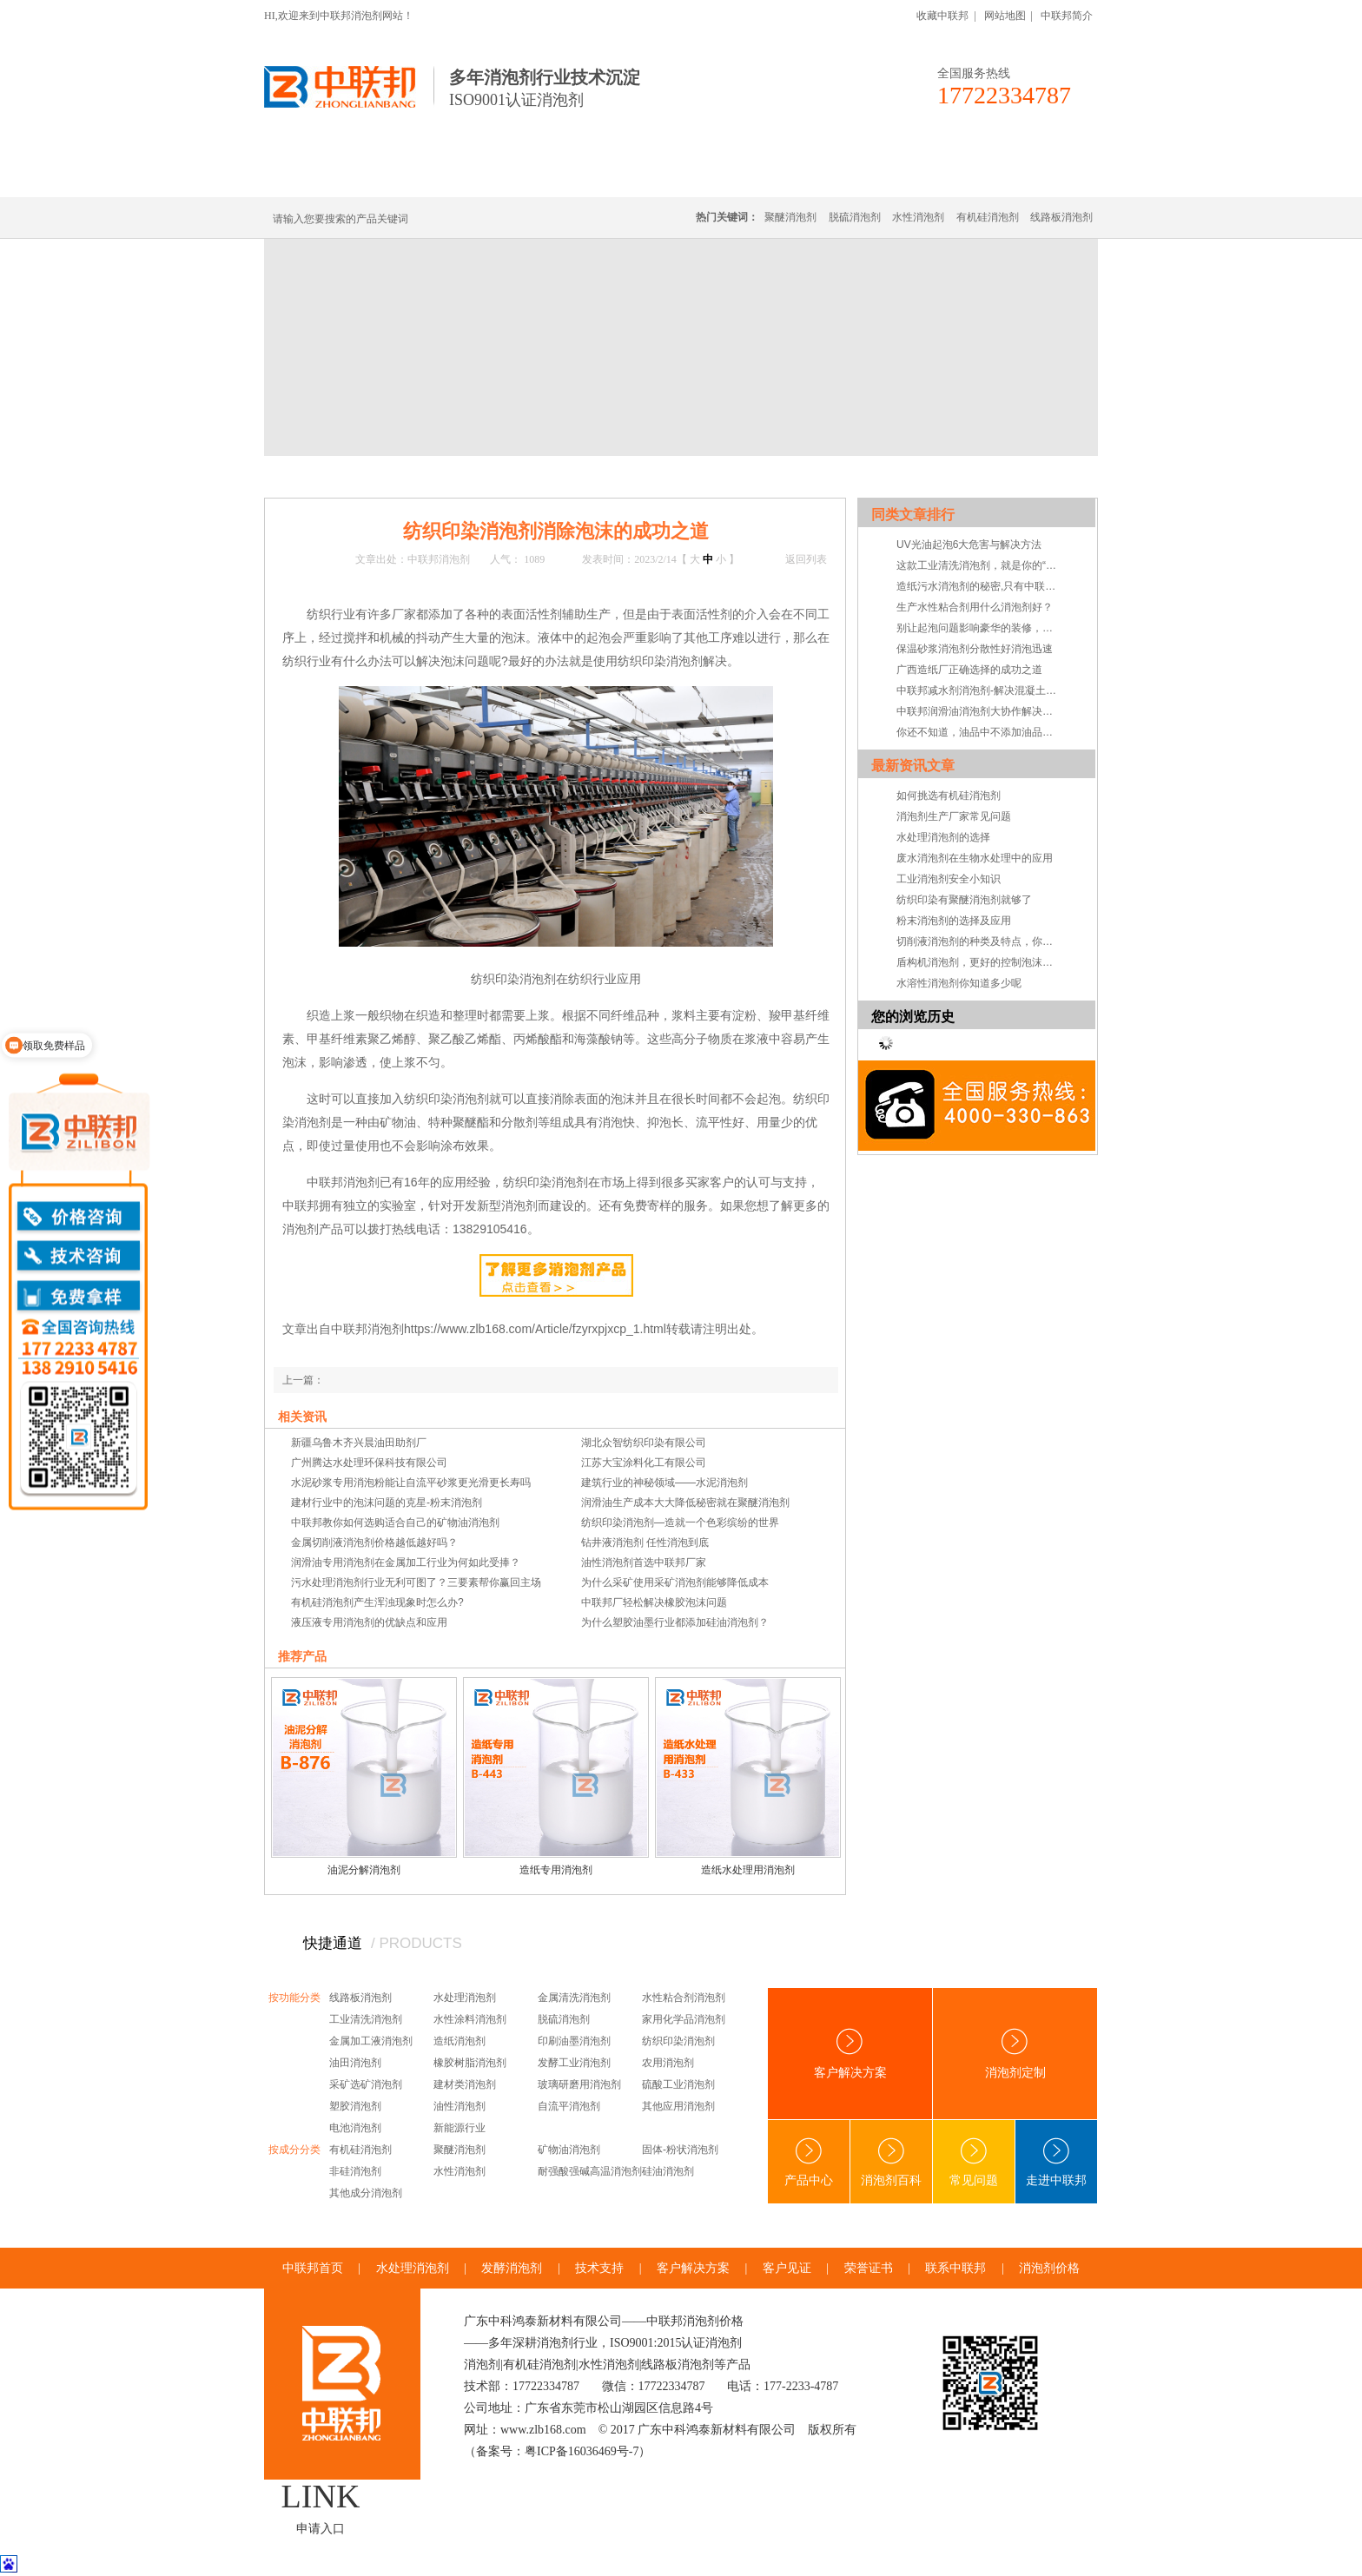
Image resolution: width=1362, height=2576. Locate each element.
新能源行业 (459, 2128)
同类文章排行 (913, 514)
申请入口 (320, 2528)
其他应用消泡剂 (678, 2106)
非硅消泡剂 (355, 2171)
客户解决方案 (850, 2053)
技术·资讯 (939, 175)
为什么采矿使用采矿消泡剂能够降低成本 (675, 1582)
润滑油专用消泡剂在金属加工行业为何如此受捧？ (405, 1562)
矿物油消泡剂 (569, 2149)
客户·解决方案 (841, 175)
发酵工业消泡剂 (574, 2063)
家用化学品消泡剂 (683, 2019)
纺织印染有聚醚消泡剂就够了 (964, 900)
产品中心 (808, 2162)
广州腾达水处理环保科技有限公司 (369, 1462)
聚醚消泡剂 (790, 217)
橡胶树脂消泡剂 (469, 2063)
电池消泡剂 (355, 2128)
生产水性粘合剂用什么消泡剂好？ (974, 607)
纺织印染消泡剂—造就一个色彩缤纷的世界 (680, 1522)
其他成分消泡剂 (365, 2193)
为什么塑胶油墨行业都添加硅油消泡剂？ (675, 1622)
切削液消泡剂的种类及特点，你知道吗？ (978, 941)
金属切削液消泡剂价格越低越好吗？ (374, 1542)
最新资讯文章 (913, 765)
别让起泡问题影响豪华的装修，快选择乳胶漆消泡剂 (978, 628)
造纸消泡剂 (459, 2041)
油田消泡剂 (355, 2063)
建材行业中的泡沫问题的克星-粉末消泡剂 (386, 1502)
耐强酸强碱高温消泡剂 (590, 2171)
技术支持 (599, 2268)
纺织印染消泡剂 (678, 2041)
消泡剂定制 (740, 175)
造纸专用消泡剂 (555, 1870)
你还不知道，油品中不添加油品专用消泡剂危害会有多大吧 (978, 732)
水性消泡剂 (918, 217)
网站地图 (1005, 16)
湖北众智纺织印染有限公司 (643, 1443)
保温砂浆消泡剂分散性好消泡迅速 (974, 649)
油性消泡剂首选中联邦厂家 (643, 1562)
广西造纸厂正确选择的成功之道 (969, 670)
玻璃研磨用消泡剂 (579, 2084)
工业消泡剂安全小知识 (948, 879)
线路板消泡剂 (534, 175)
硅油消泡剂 (668, 2171)
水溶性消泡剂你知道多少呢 (959, 983)
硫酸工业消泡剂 (678, 2084)
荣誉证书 (868, 2268)
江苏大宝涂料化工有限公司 (643, 1462)
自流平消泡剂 (569, 2106)
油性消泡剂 (459, 2106)
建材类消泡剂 (464, 2084)
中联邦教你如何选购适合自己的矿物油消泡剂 (395, 1522)
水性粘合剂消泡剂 (683, 1997)
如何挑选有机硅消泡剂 (948, 795)
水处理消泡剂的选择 (943, 837)
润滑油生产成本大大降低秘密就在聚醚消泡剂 (685, 1502)
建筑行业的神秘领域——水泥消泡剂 (664, 1482)
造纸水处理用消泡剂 (748, 1870)
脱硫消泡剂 (855, 217)
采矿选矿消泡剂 (365, 2084)
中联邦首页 (328, 175)
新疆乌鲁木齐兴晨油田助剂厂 (358, 1443)
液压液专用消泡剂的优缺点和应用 (369, 1622)
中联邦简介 (1067, 16)
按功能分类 (294, 1997)
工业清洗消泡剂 (365, 2019)
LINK (320, 2496)
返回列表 (806, 559)
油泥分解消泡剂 (363, 1870)
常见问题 (488, 476)
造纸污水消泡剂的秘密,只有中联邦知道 (978, 586)
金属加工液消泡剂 (371, 2041)
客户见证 (787, 2268)
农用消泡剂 (668, 2063)
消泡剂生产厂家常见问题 (953, 816)
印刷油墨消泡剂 (574, 2041)
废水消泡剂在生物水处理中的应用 (974, 858)
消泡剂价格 (1049, 2268)
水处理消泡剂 (640, 175)
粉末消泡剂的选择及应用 (953, 921)
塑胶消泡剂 (355, 2106)
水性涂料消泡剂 (469, 2019)
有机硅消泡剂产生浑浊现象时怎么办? (377, 1602)
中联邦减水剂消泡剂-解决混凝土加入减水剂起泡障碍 (978, 690)
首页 (335, 476)
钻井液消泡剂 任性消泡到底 (645, 1542)
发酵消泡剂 (511, 2268)
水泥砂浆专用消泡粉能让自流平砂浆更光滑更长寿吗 (411, 1482)
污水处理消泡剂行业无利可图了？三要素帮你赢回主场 (416, 1582)
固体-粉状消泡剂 (680, 2149)
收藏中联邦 (942, 16)
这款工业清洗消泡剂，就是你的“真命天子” (978, 565)
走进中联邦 (1056, 2162)
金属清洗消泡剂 (574, 1997)
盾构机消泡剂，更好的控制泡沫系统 (978, 962)
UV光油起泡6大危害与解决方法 (968, 544)
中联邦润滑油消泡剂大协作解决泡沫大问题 (978, 711)
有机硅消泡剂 (428, 175)
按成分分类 (294, 2149)
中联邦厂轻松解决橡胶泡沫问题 (654, 1602)
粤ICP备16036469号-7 (581, 2451)
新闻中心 (379, 476)
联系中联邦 (1027, 175)
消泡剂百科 (891, 2162)
